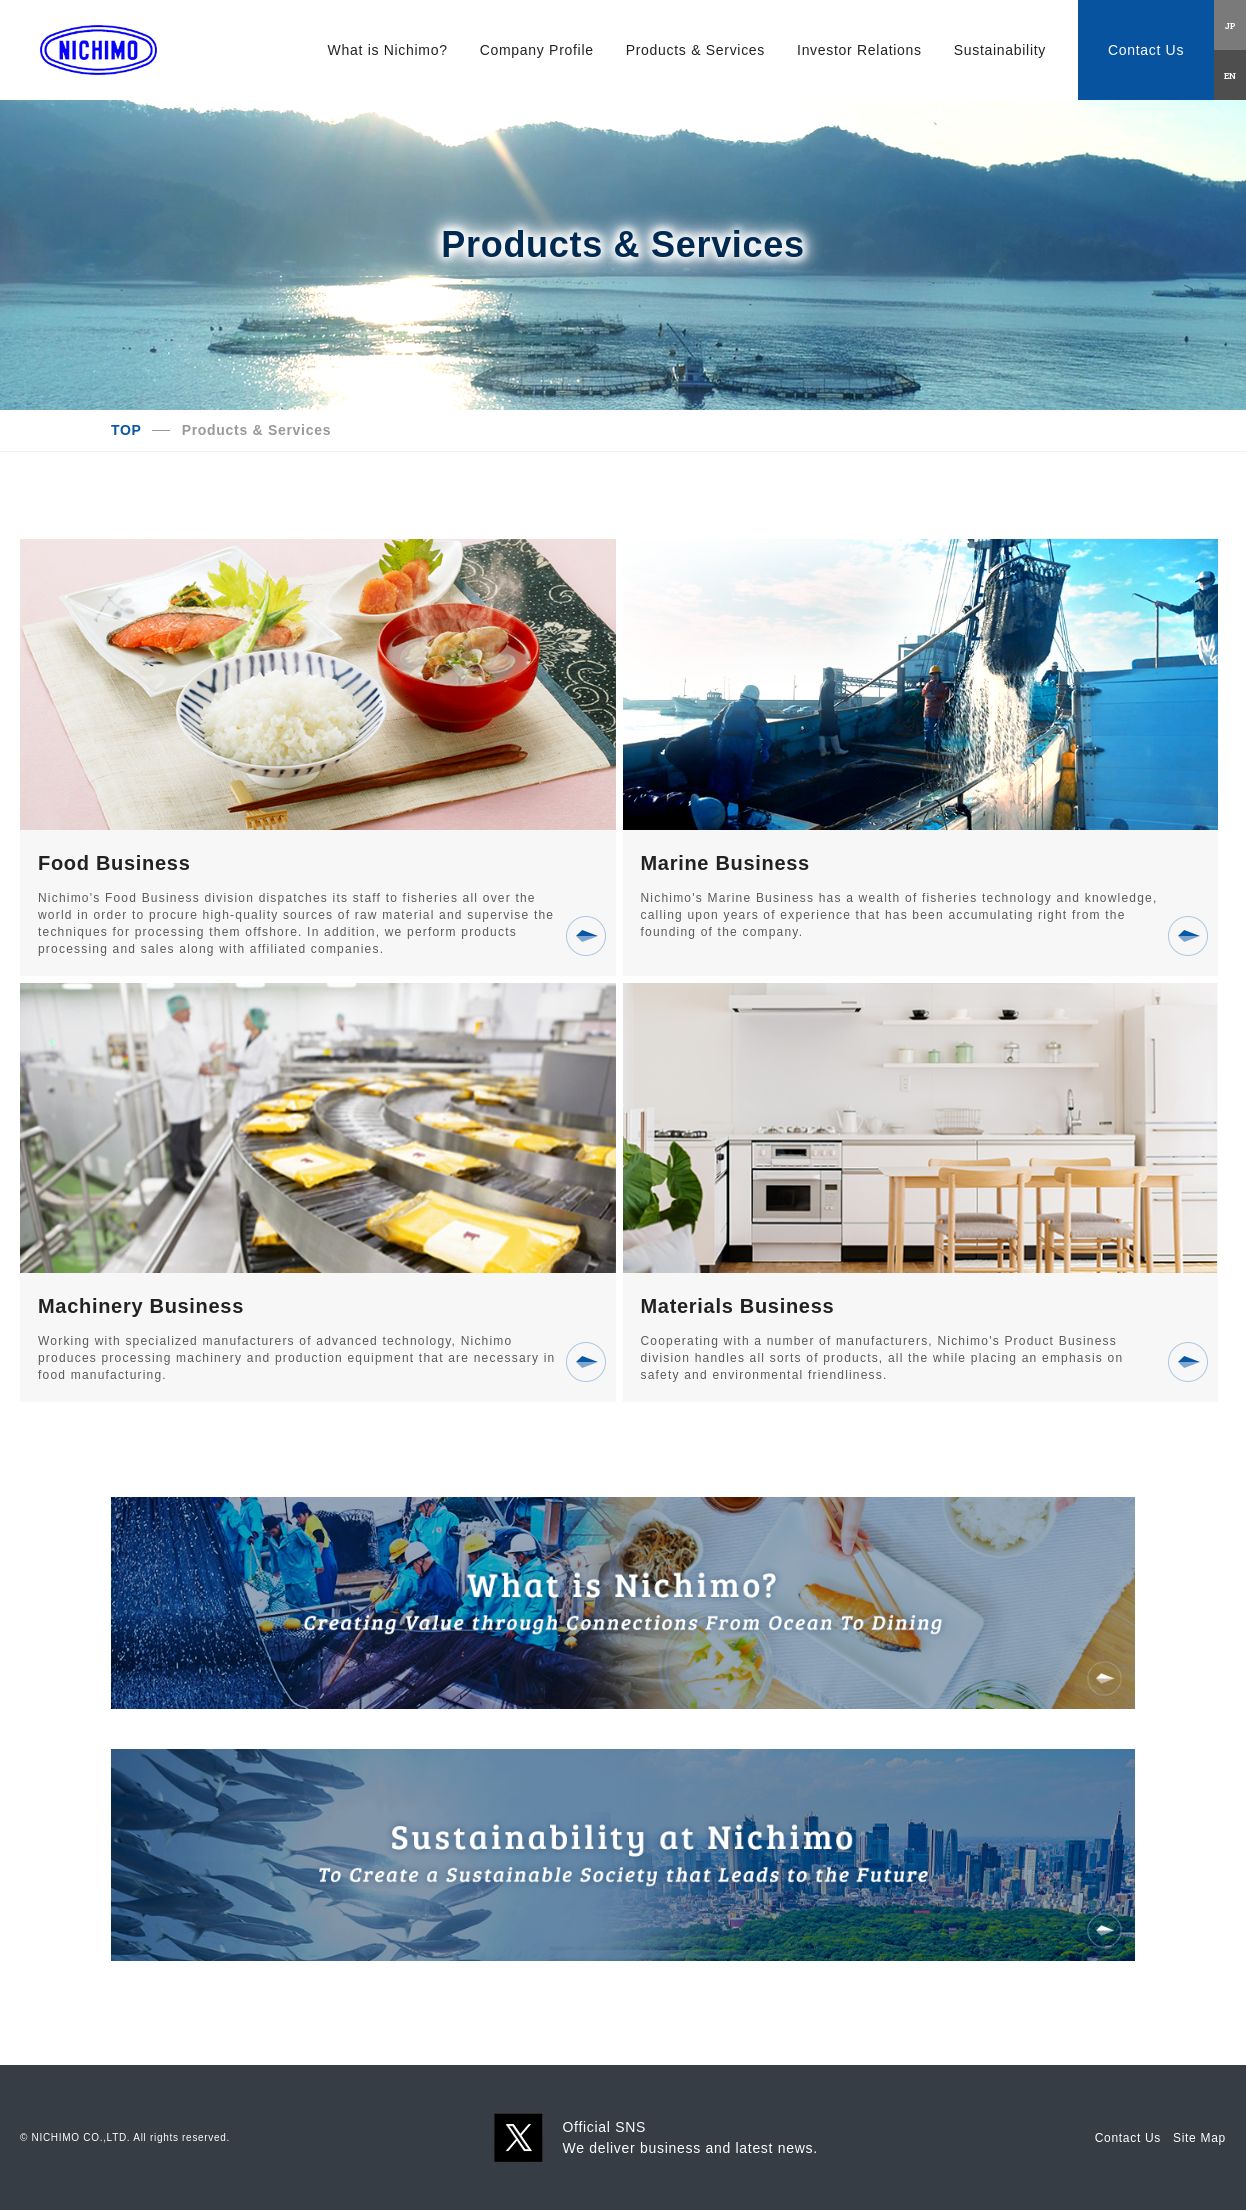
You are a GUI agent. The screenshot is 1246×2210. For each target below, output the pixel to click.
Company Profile (537, 50)
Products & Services (695, 50)
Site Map (1199, 2138)
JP (1230, 25)
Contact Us (1146, 50)
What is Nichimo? (388, 50)
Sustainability (1000, 50)
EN (1230, 75)
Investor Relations (859, 50)
